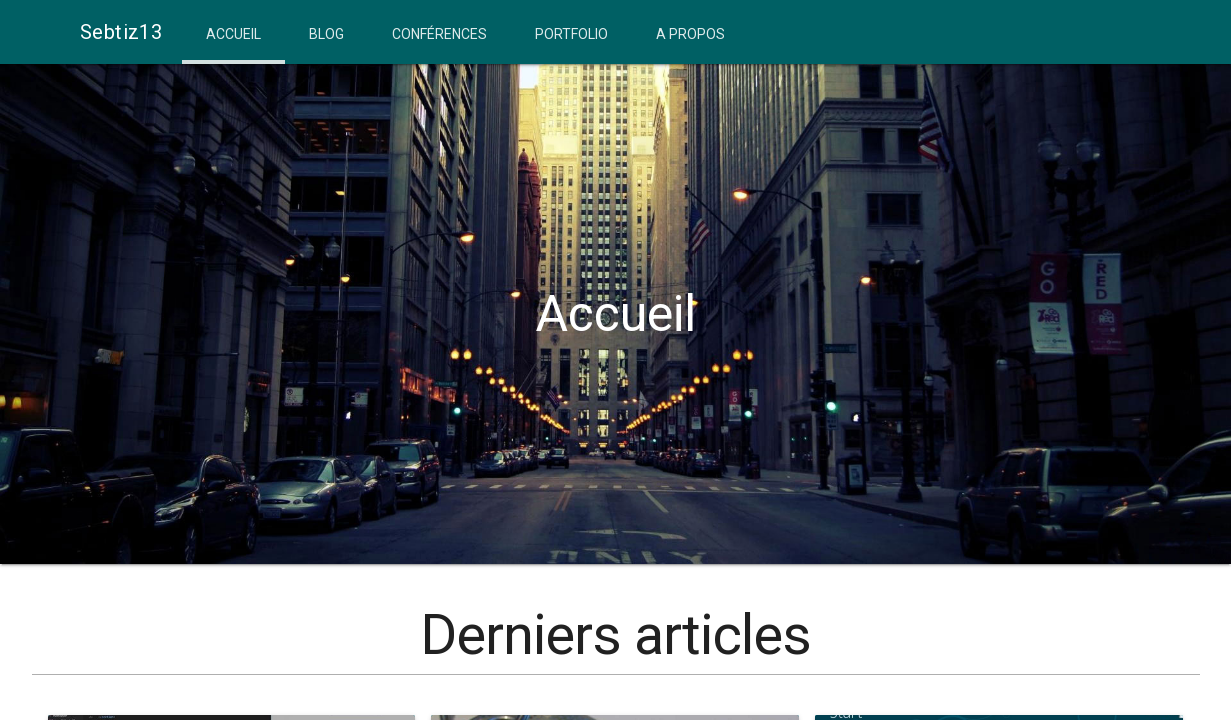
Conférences (439, 34)
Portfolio (571, 34)
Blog (326, 34)
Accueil (233, 34)
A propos (690, 34)
